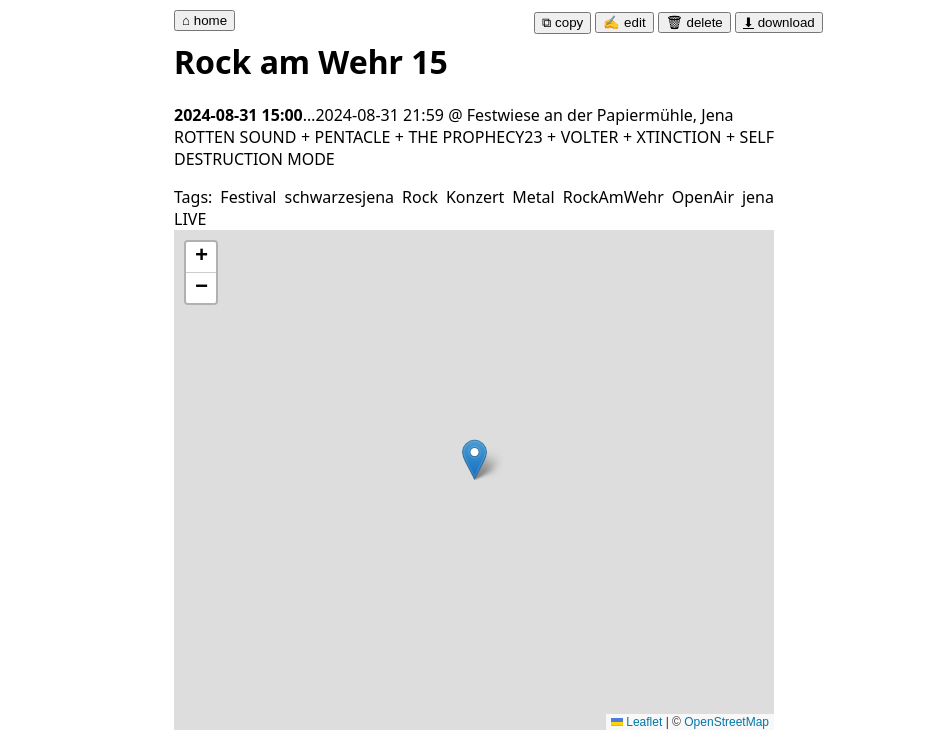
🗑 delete (694, 22)
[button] (474, 459)
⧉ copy (562, 22)
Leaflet (636, 722)
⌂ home (204, 20)
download (779, 22)
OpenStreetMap (726, 722)
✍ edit (624, 22)
